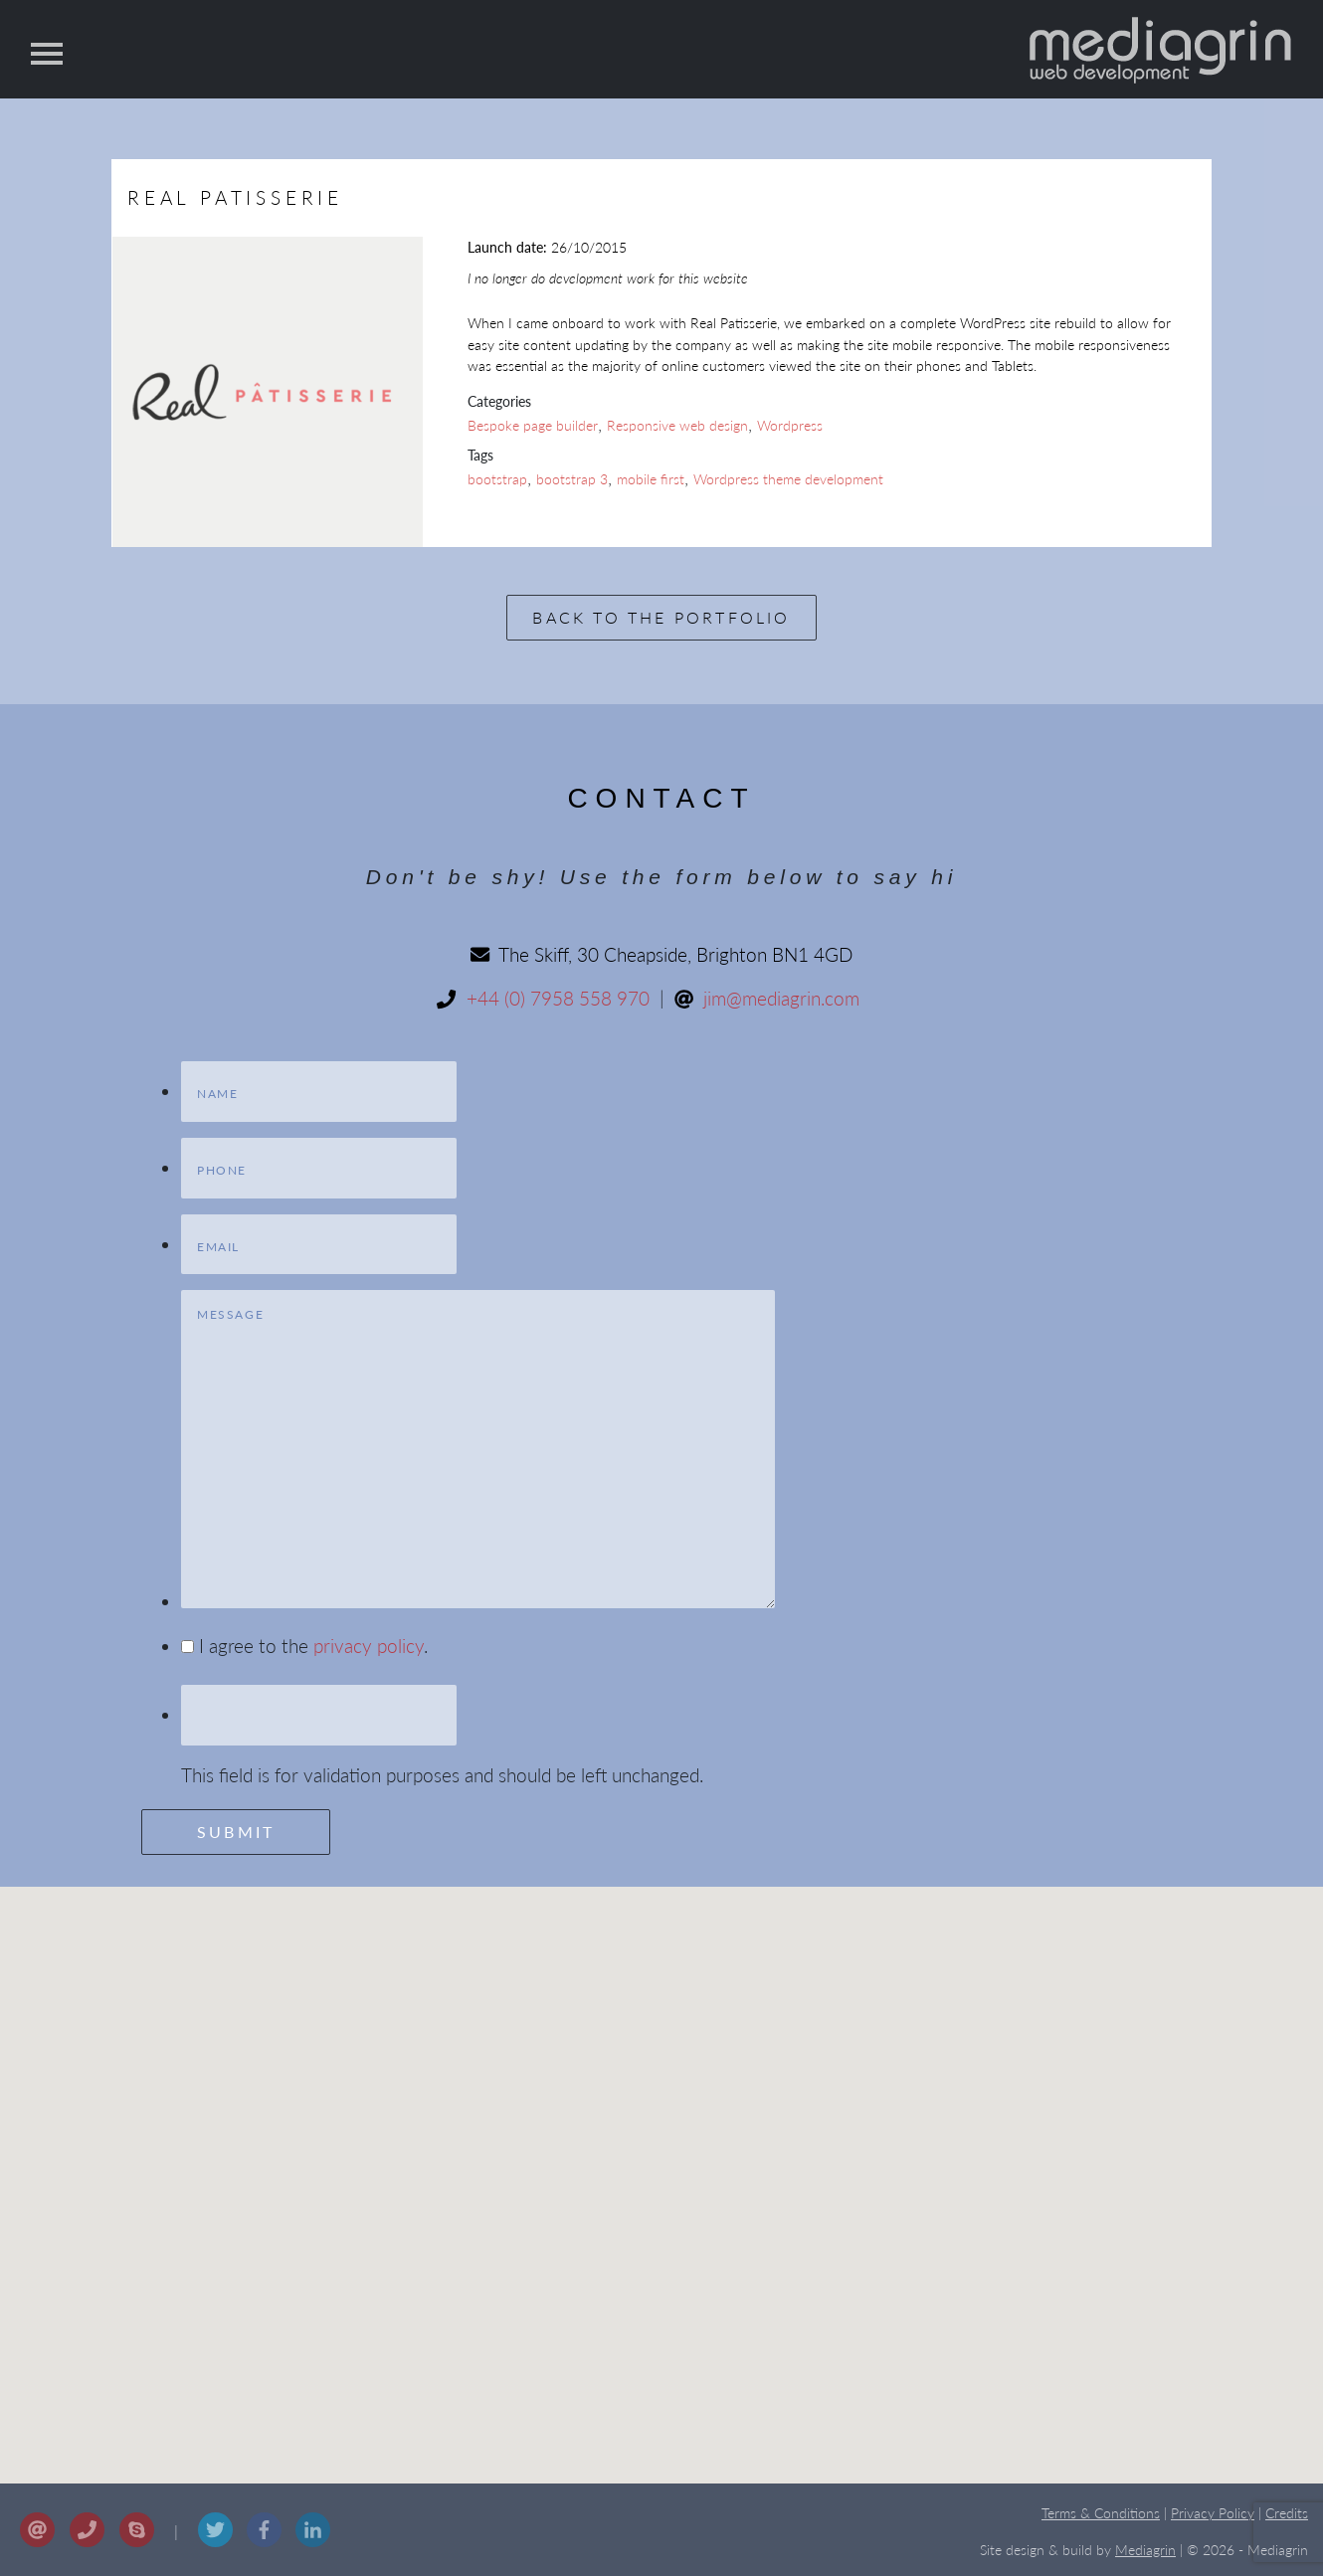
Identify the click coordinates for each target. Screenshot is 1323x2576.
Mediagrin (1145, 2550)
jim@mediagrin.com (781, 998)
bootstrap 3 (572, 478)
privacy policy (368, 1645)
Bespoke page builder (533, 425)
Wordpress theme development (788, 478)
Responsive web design (677, 425)
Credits (1286, 2513)
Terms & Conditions (1100, 2513)
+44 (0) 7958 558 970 (558, 998)
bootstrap (497, 478)
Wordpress (790, 425)
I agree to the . (313, 1645)
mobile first (650, 478)
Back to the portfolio (661, 617)
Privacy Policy (1212, 2513)
